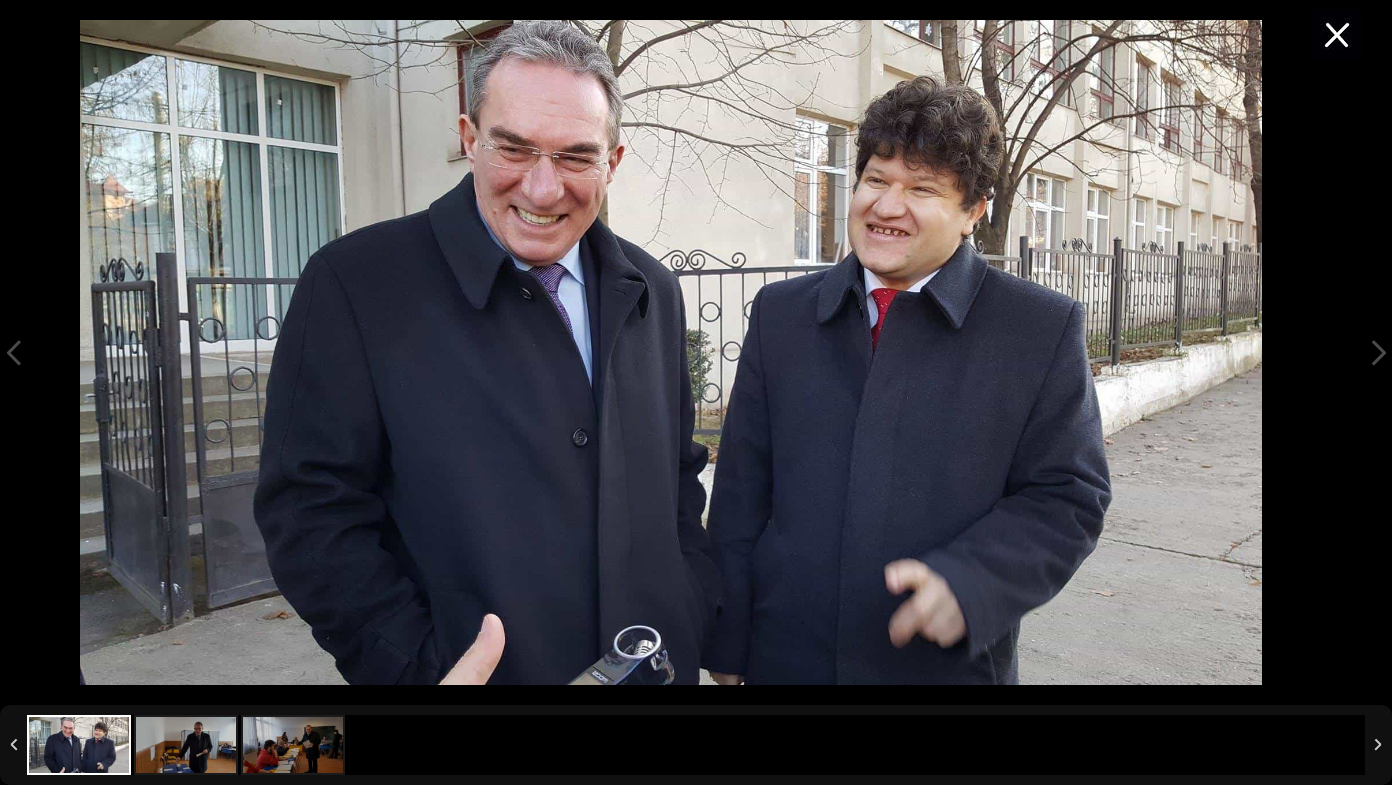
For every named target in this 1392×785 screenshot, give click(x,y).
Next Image (1378, 352)
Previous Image (14, 352)
